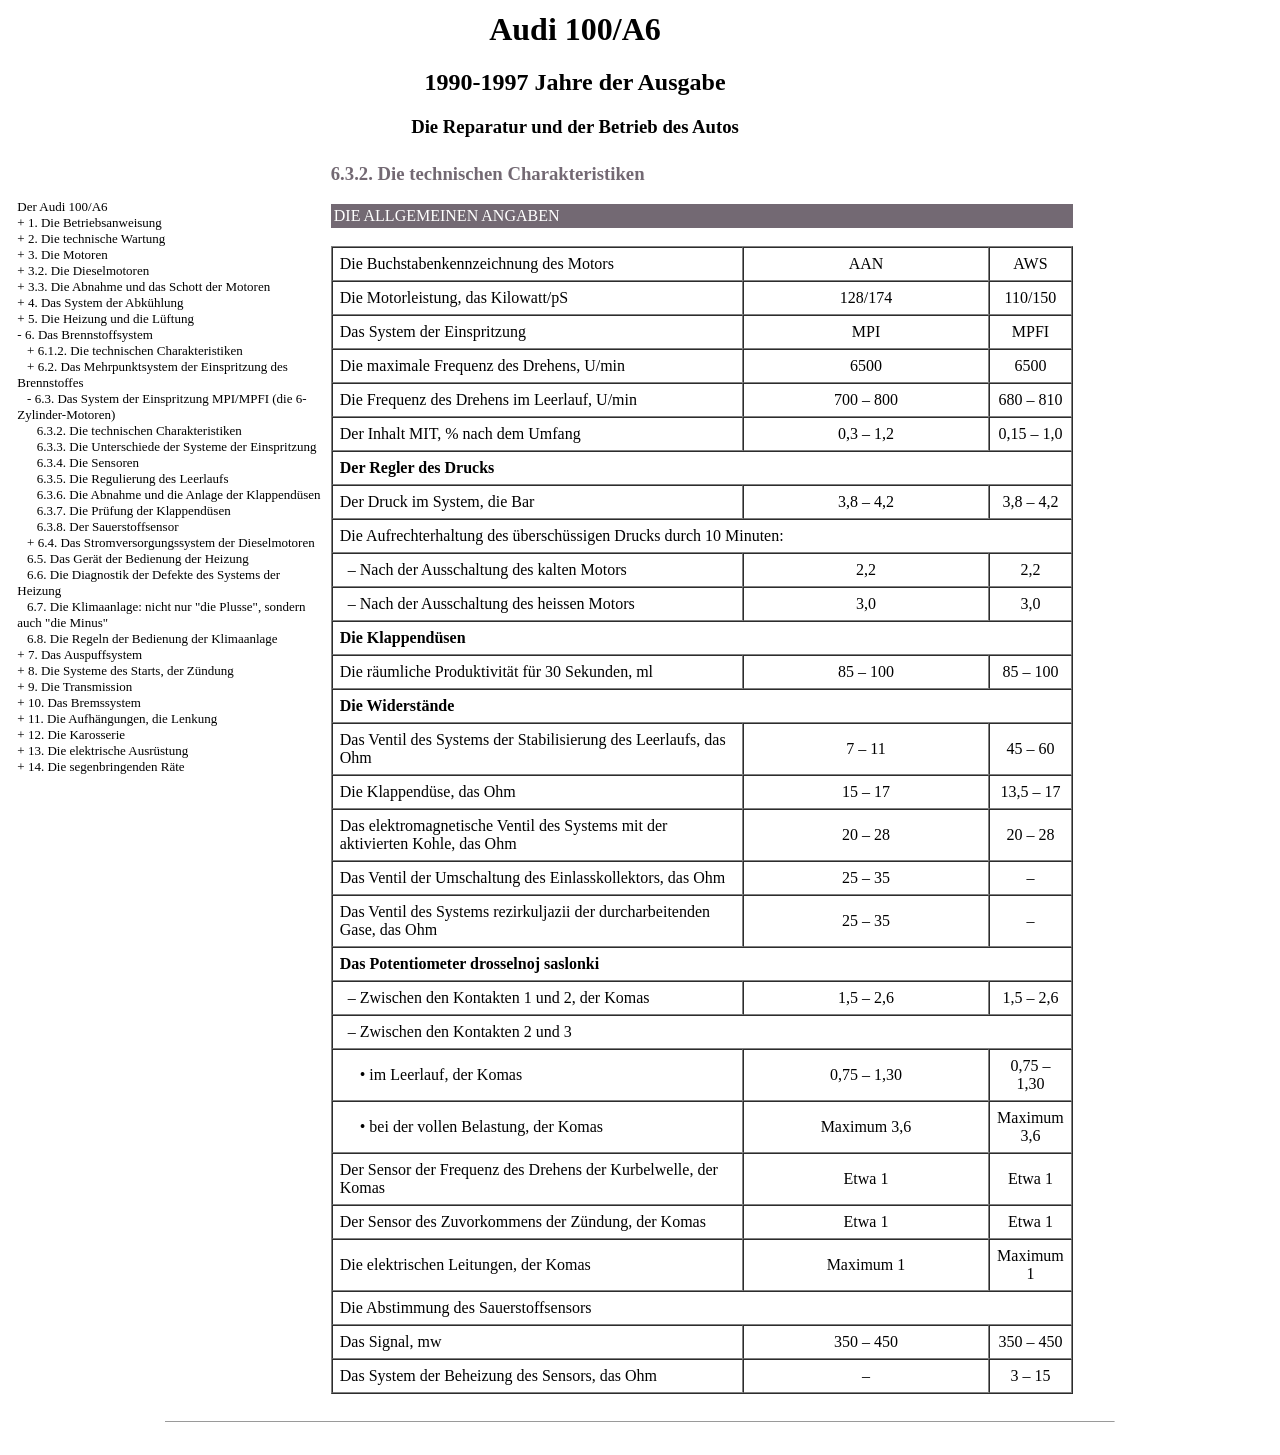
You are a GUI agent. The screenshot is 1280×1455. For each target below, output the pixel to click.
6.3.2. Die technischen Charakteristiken (139, 430)
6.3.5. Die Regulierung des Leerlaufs (133, 478)
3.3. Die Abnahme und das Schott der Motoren (149, 286)
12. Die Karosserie (76, 734)
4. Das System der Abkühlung (106, 302)
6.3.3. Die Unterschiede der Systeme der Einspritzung (177, 446)
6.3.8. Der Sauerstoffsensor (108, 526)
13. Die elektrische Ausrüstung (108, 750)
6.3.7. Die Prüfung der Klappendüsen (134, 510)
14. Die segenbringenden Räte (106, 766)
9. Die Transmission (80, 686)
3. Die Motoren (68, 254)
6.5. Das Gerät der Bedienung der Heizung (138, 558)
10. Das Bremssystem (84, 702)
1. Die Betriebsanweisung (95, 222)
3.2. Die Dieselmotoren (88, 270)
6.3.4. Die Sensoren (88, 462)
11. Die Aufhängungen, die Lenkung (122, 718)
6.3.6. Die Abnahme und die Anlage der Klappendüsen (179, 494)
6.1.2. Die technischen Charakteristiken (140, 350)
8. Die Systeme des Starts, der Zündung (131, 670)
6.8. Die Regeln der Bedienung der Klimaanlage (152, 638)
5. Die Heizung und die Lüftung (111, 318)
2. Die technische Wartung (96, 238)
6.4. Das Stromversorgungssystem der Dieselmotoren (176, 542)
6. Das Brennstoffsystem (89, 334)
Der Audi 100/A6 (62, 206)
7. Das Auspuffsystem (85, 654)
